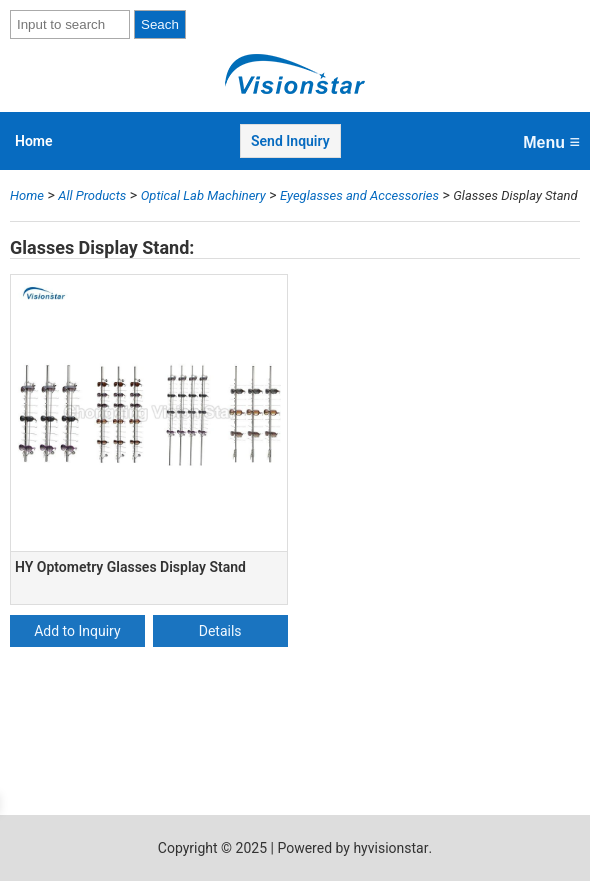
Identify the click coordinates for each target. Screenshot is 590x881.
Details (220, 631)
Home (34, 141)
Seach (160, 24)
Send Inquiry (290, 141)
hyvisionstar (390, 848)
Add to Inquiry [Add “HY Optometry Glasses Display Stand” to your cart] (77, 631)
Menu (551, 141)
